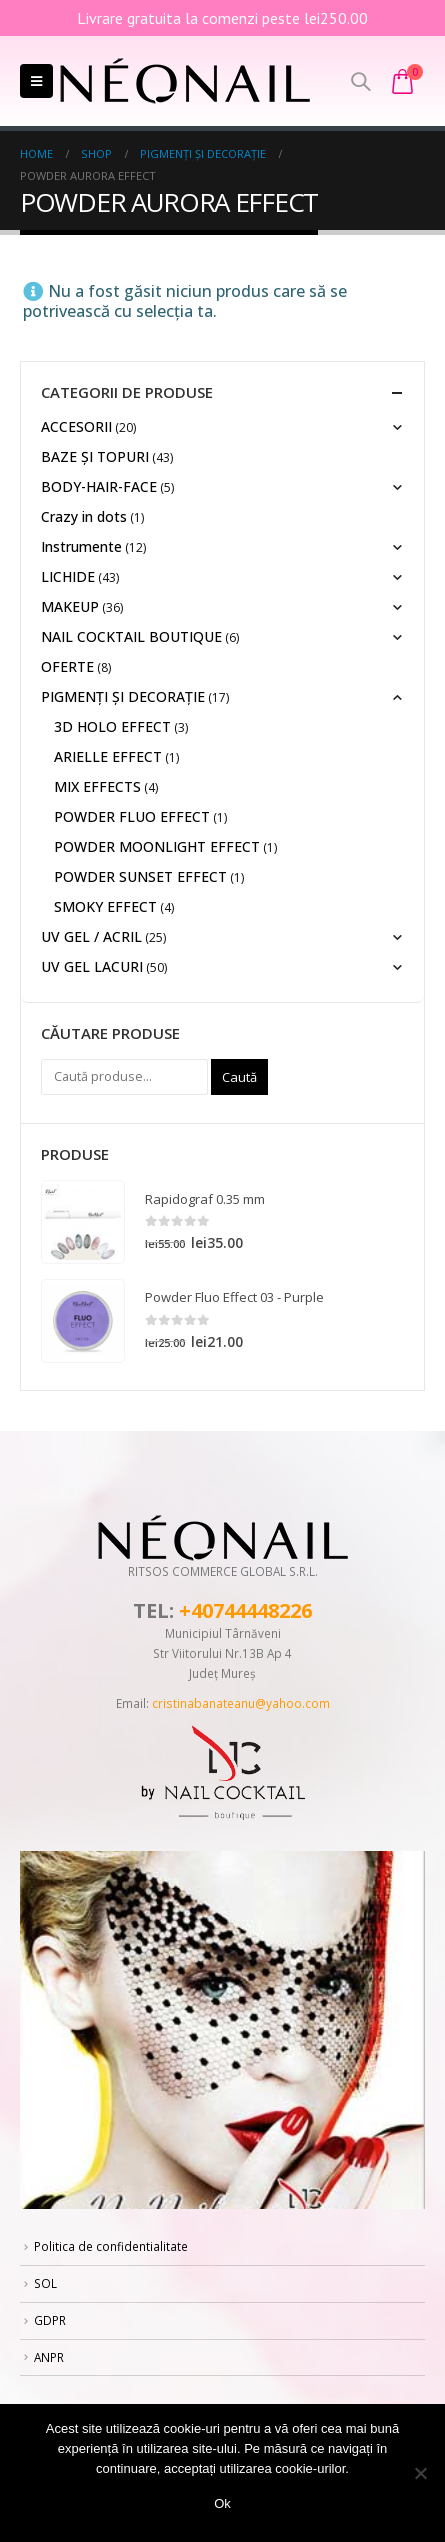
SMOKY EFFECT (105, 906)
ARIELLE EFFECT (108, 756)
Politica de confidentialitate (111, 2246)
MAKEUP (70, 606)
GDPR (50, 2320)
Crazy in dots (84, 516)
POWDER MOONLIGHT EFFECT (157, 846)
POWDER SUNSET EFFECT (140, 876)
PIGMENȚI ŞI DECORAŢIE (123, 696)
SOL (45, 2283)
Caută (239, 1077)
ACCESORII (76, 426)
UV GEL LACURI (92, 966)
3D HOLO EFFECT (112, 726)
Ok (222, 2503)
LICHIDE (68, 576)
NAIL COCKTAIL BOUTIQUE (131, 636)
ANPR (49, 2357)
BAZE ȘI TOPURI (95, 456)
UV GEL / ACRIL (91, 936)
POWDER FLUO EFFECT (132, 816)
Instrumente (81, 546)
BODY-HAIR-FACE (99, 486)
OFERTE (67, 666)
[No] (420, 2473)
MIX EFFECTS (97, 786)
